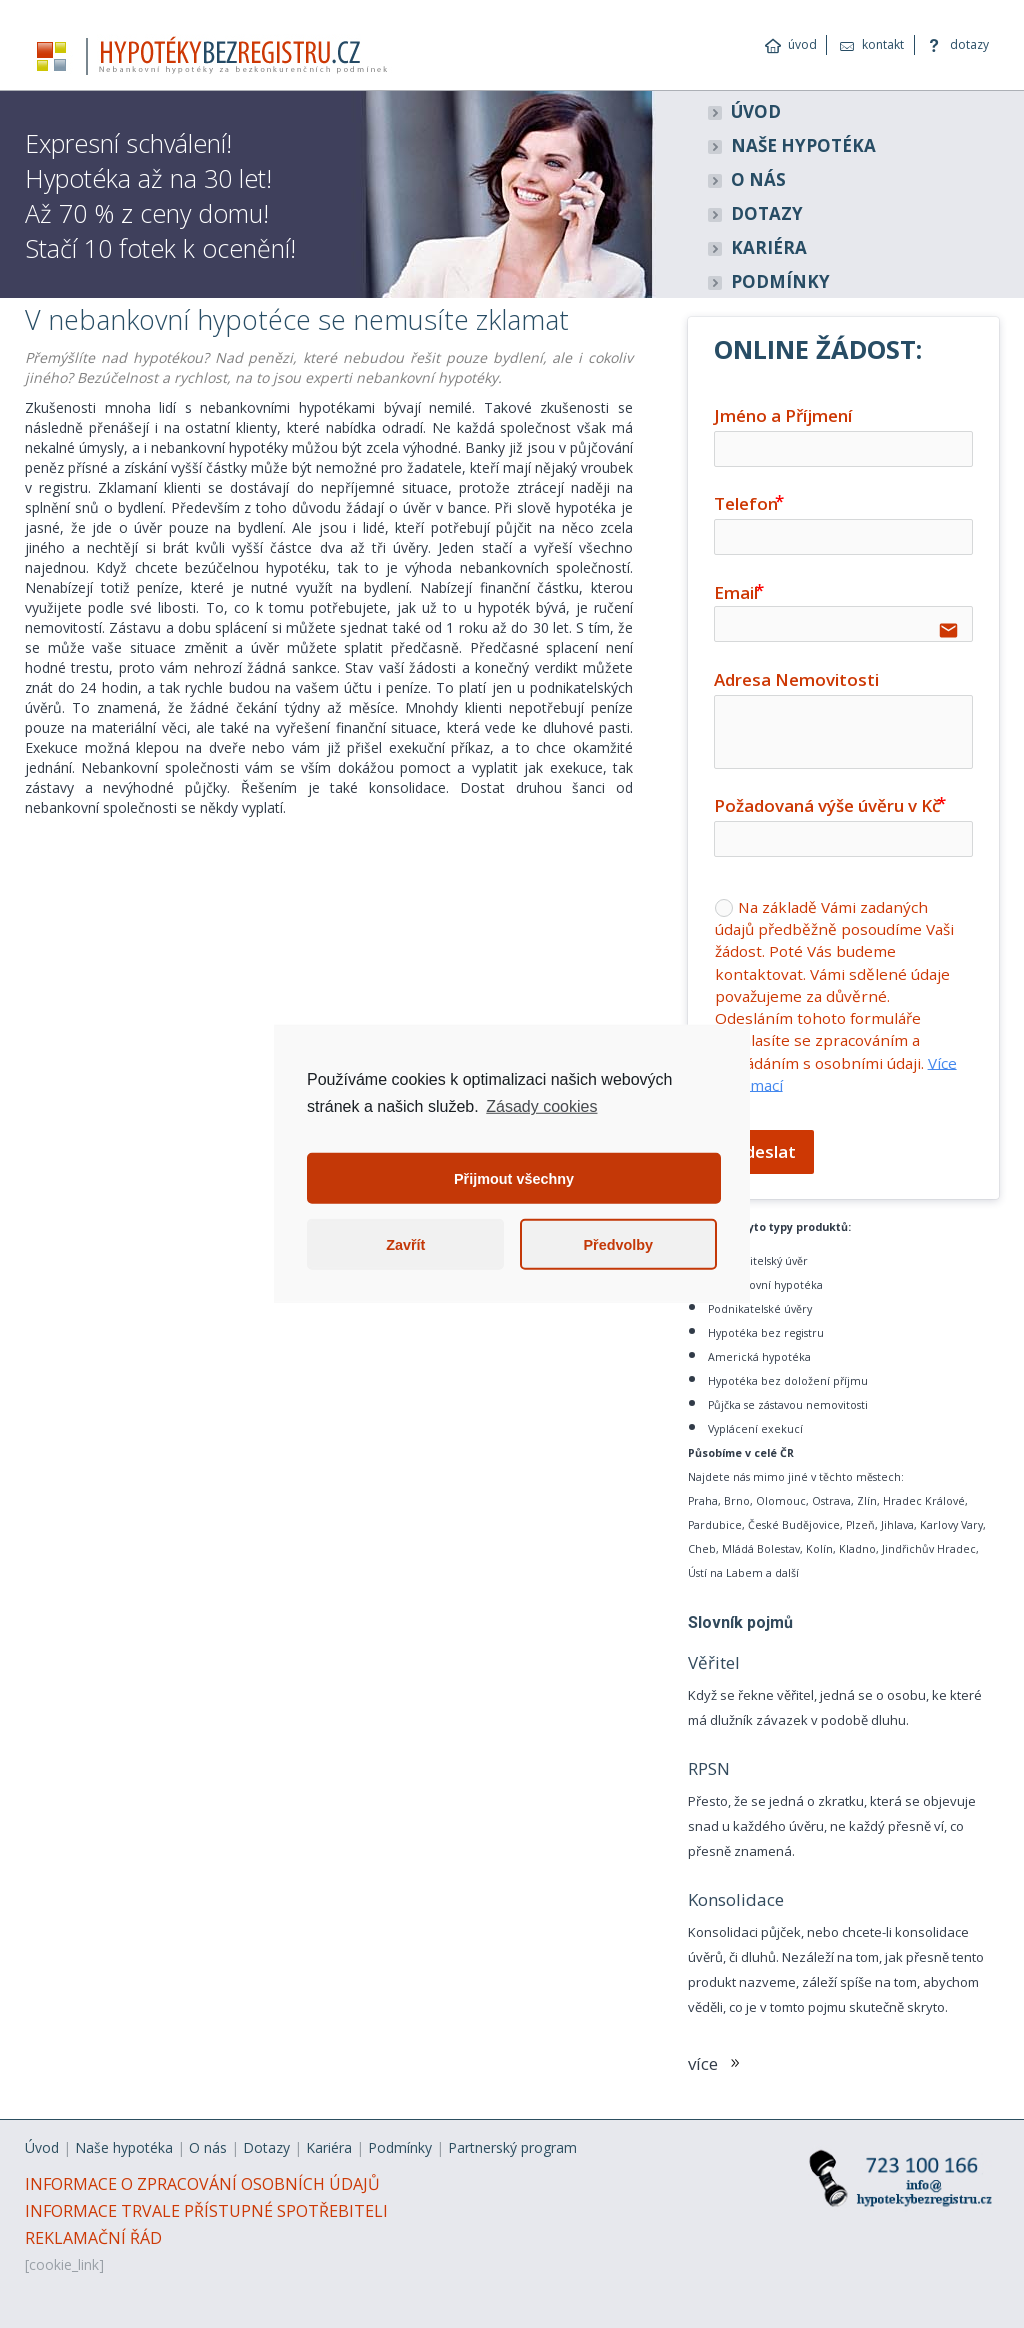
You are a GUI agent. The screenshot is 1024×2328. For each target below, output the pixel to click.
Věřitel (714, 1662)
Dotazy (266, 2147)
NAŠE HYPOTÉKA (803, 145)
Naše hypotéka (124, 2147)
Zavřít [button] (405, 1245)
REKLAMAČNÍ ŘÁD (93, 2238)
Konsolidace (736, 1899)
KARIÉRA (769, 247)
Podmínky (400, 2147)
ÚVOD (756, 111)
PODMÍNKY (780, 281)
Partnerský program (512, 2147)
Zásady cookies (541, 1106)
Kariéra (329, 2147)
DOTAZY (767, 213)
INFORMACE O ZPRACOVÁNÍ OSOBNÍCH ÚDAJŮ (202, 2184)
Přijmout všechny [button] (514, 1179)
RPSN (709, 1768)
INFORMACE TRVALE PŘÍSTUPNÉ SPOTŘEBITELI (206, 2211)
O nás (208, 2147)
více (718, 2063)
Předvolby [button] (618, 1245)
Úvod (42, 2147)
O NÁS (758, 179)
